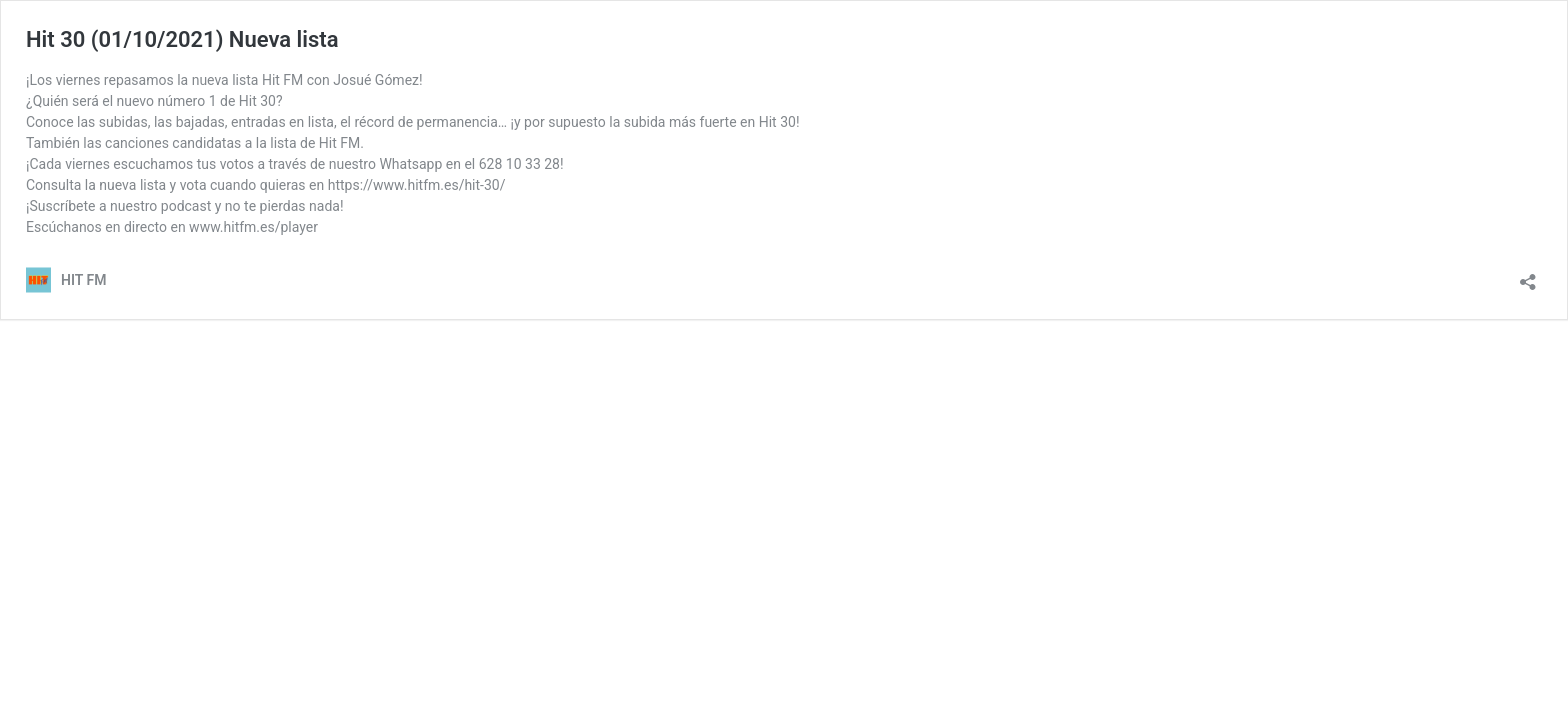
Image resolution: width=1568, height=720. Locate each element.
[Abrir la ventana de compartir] (1528, 275)
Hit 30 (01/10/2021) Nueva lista (182, 39)
